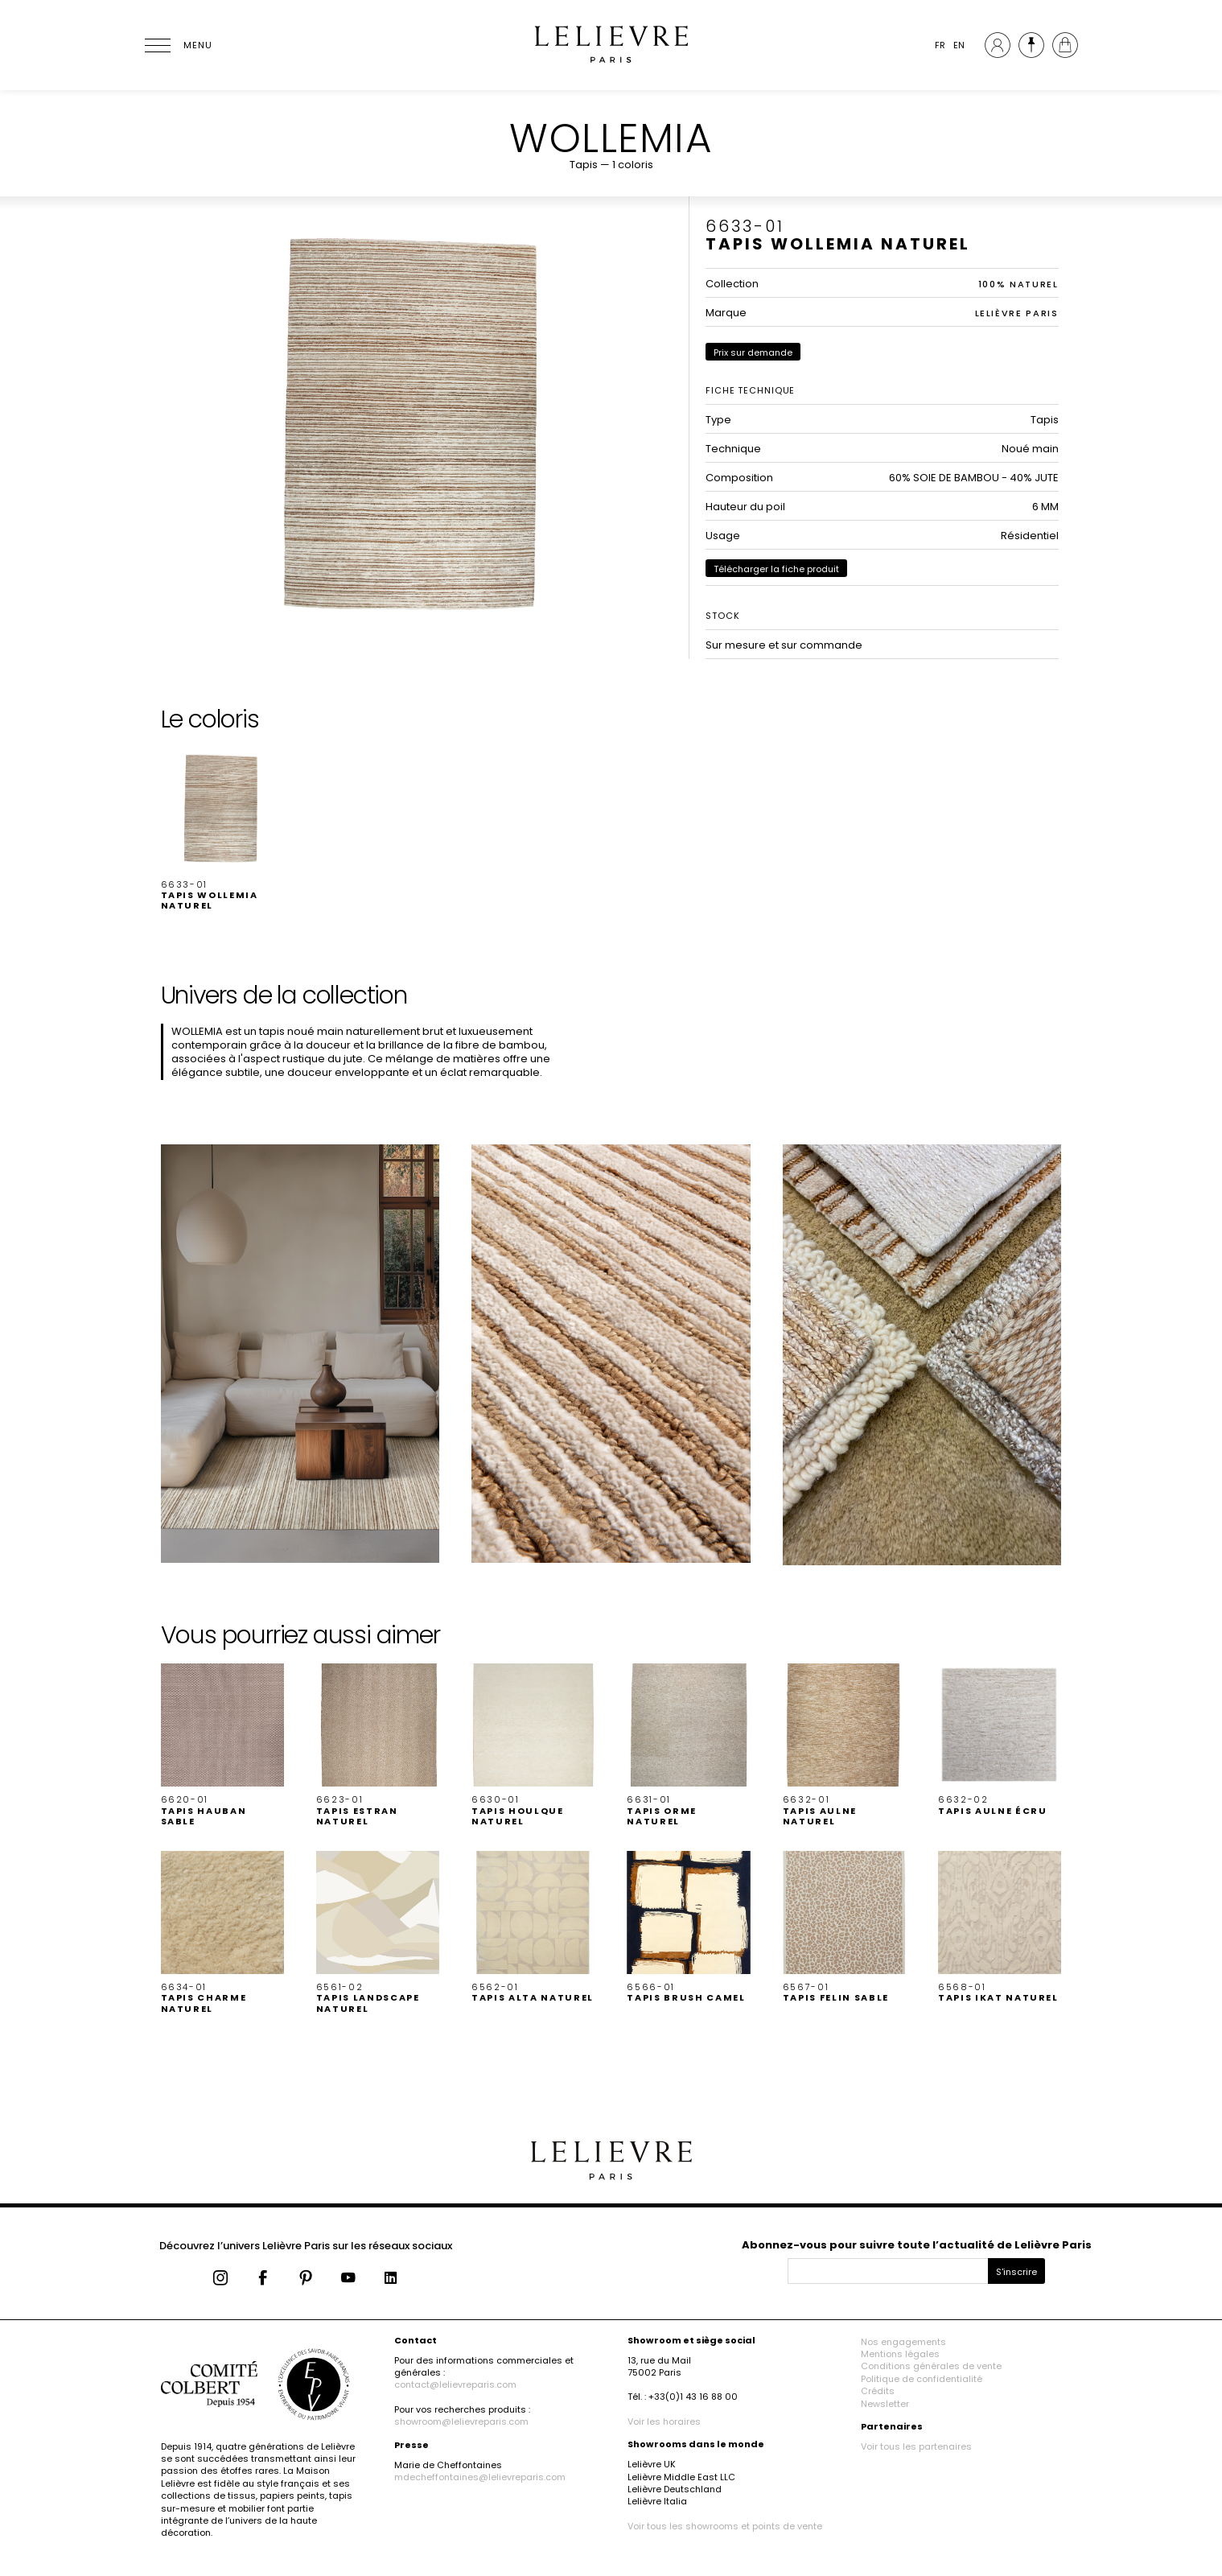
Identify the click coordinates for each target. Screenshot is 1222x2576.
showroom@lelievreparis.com (461, 2421)
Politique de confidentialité (921, 2378)
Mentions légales (900, 2353)
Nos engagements (903, 2341)
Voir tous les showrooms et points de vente (724, 2526)
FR (940, 45)
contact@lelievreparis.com (455, 2384)
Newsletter (885, 2403)
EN (959, 45)
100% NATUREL (1018, 284)
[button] (222, 829)
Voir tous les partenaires (916, 2446)
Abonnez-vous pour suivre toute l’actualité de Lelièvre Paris (917, 2245)
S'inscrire (1016, 2271)
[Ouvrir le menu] (177, 45)
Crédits (878, 2390)
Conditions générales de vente (931, 2366)
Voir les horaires (664, 2421)
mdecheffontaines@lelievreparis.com (480, 2477)
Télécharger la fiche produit (776, 569)
